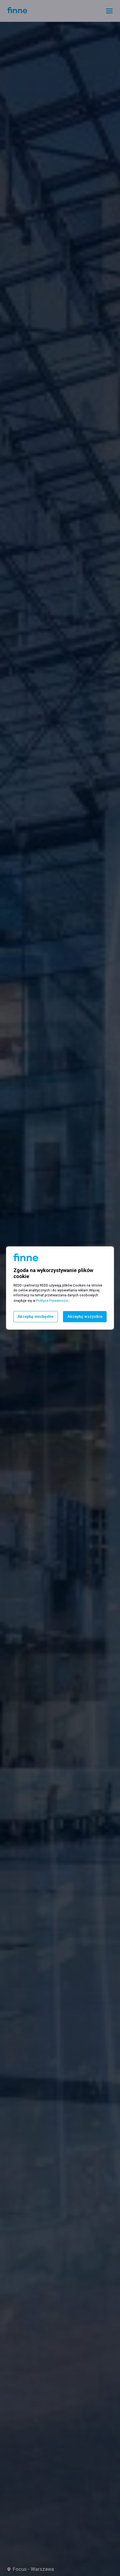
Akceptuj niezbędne (35, 1316)
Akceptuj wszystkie (84, 1316)
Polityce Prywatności (52, 1301)
